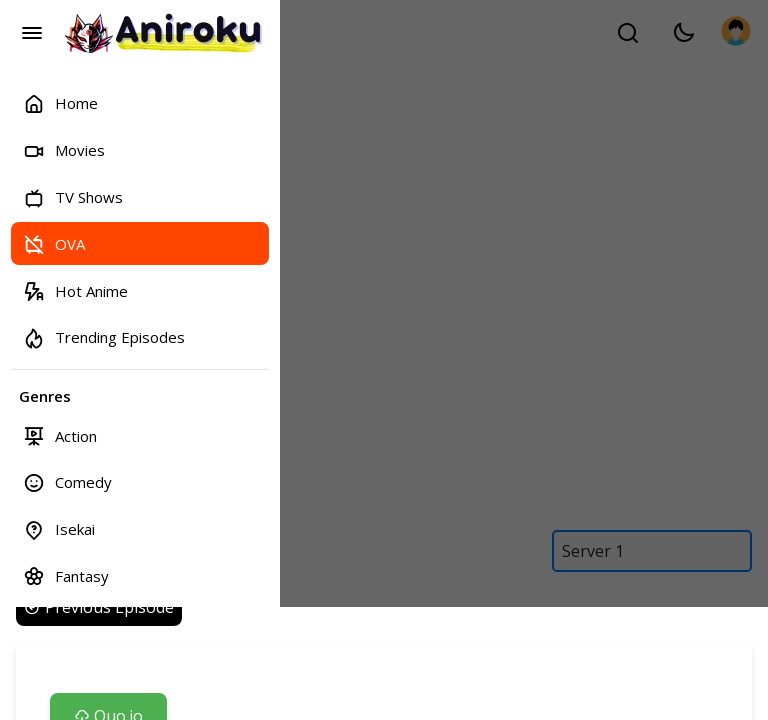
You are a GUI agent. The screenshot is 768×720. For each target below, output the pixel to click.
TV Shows (73, 197)
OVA (54, 243)
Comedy (67, 482)
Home (60, 103)
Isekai (59, 529)
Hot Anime (75, 290)
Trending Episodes (104, 337)
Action (60, 435)
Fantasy (66, 575)
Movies (64, 150)
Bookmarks (77, 674)
